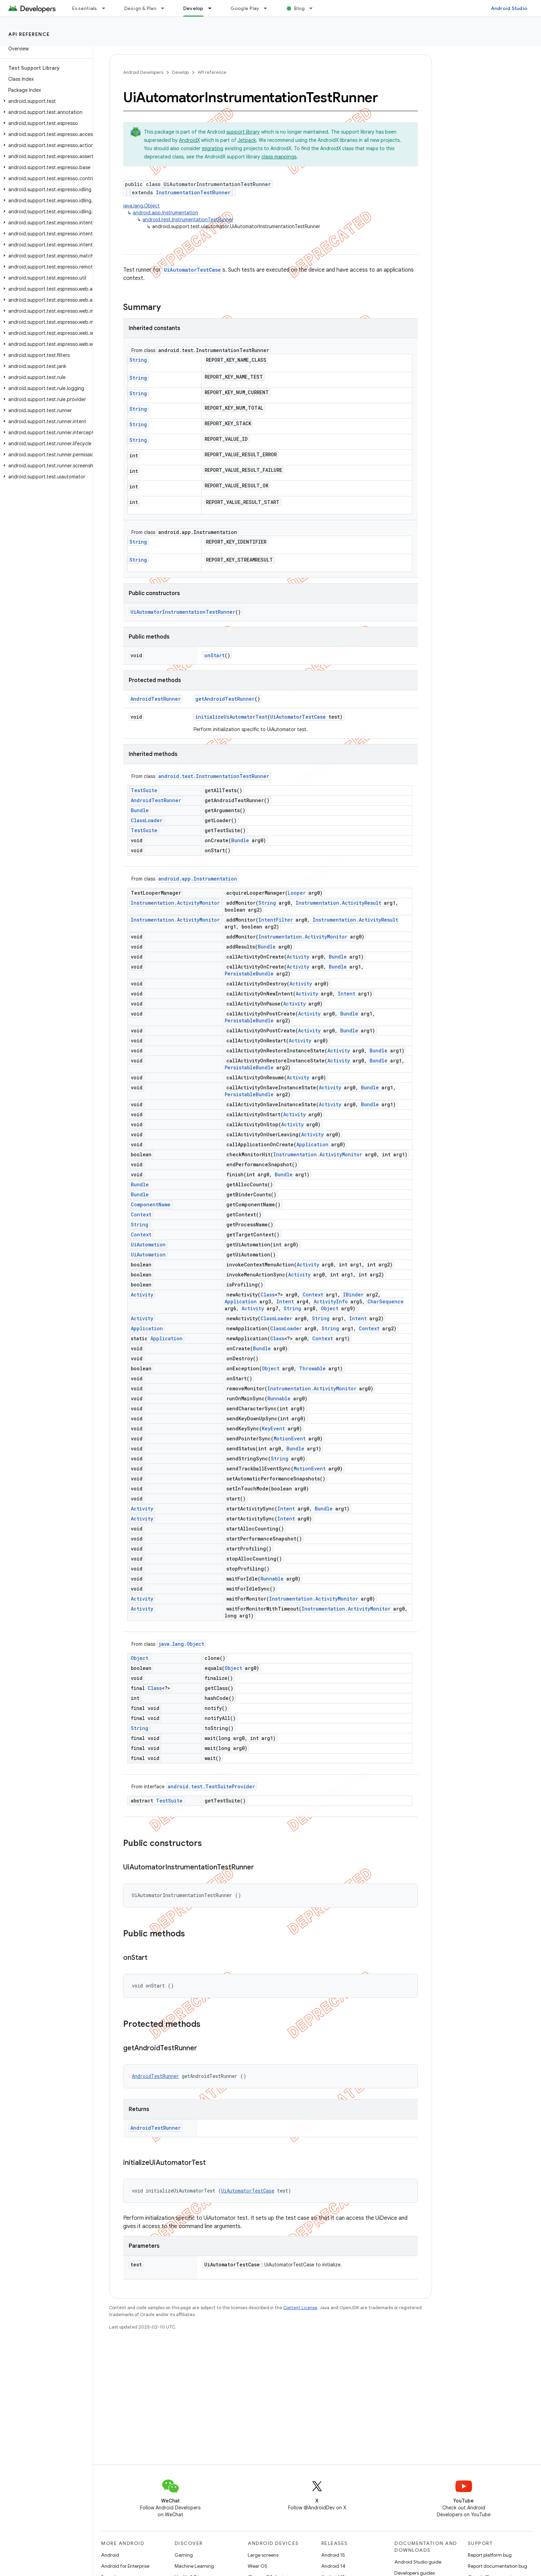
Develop (180, 72)
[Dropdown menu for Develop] (213, 8)
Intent (346, 993)
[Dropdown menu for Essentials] (106, 8)
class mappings (279, 157)
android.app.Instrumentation (165, 213)
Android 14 (333, 2566)
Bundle (140, 810)
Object (329, 1308)
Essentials (84, 8)
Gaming (184, 2555)
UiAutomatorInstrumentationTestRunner (182, 612)
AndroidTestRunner (155, 699)
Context (141, 1214)
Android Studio (509, 8)
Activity (298, 956)
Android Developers (143, 72)
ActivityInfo (331, 1301)
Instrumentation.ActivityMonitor (175, 903)
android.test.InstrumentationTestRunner (187, 219)
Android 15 (333, 2555)
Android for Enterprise (125, 2566)
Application (312, 1144)
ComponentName (150, 1204)
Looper (297, 893)
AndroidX (189, 140)
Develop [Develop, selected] (193, 8)
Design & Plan (140, 8)
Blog (299, 8)
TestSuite (144, 790)
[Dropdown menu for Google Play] (268, 8)
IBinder (353, 1294)
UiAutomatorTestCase (192, 269)
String (138, 360)
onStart (214, 655)
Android (110, 2555)
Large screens (263, 2555)
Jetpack (247, 140)
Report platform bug (490, 2555)
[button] (45, 101)
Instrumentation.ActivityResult (338, 903)
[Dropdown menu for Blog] (314, 8)
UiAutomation (148, 1244)
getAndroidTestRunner (225, 699)
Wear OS (257, 2566)
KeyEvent (273, 1428)
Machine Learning (194, 2566)
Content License (300, 2308)
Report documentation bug (497, 2566)
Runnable (279, 1398)
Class (267, 1294)
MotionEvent (290, 1438)
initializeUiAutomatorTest (231, 716)
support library (243, 132)
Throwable (312, 1368)
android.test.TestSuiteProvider (211, 1786)
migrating (212, 148)
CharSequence (385, 1301)
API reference (29, 34)
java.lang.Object (141, 206)
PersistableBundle (249, 973)
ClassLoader (147, 820)
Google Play (244, 8)
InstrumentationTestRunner (193, 192)
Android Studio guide (417, 2562)
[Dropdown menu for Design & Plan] (165, 8)
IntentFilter (275, 919)
